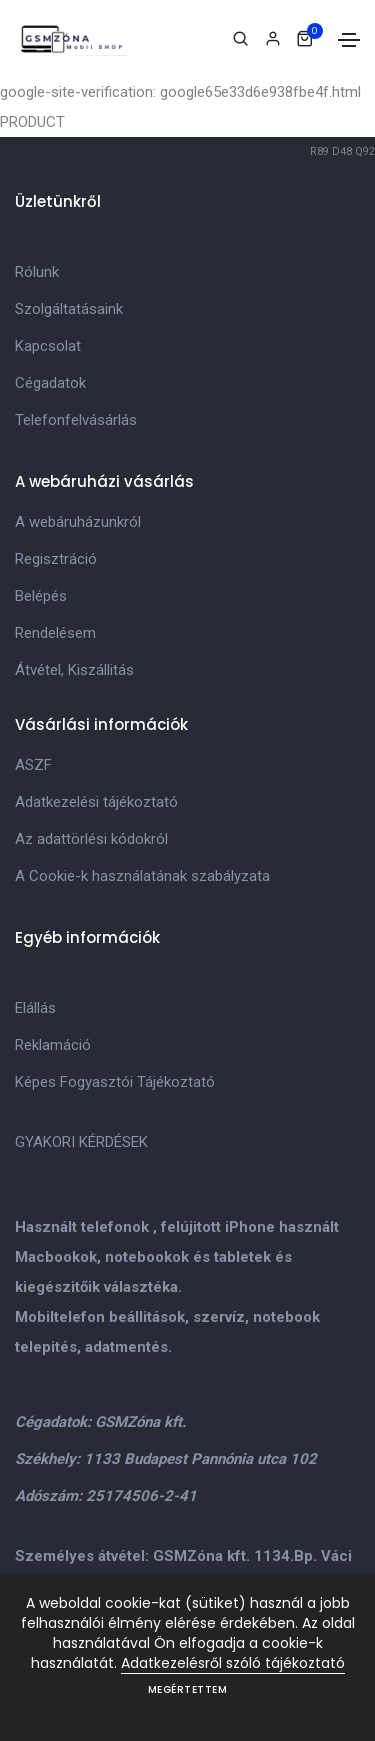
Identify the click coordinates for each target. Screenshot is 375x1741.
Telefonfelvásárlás (76, 420)
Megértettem (188, 1689)
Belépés (41, 596)
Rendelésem (55, 633)
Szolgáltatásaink (69, 309)
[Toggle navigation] (349, 40)
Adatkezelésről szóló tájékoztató (233, 1663)
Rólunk (37, 272)
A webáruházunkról (78, 522)
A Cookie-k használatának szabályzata (142, 876)
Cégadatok (50, 383)
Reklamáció (53, 1045)
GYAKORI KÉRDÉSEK (81, 1142)
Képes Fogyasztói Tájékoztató (115, 1082)
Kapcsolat (48, 346)
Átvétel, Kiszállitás (74, 670)
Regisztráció (56, 559)
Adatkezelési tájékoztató (96, 802)
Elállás (35, 1008)
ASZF (33, 765)
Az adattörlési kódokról (91, 839)
